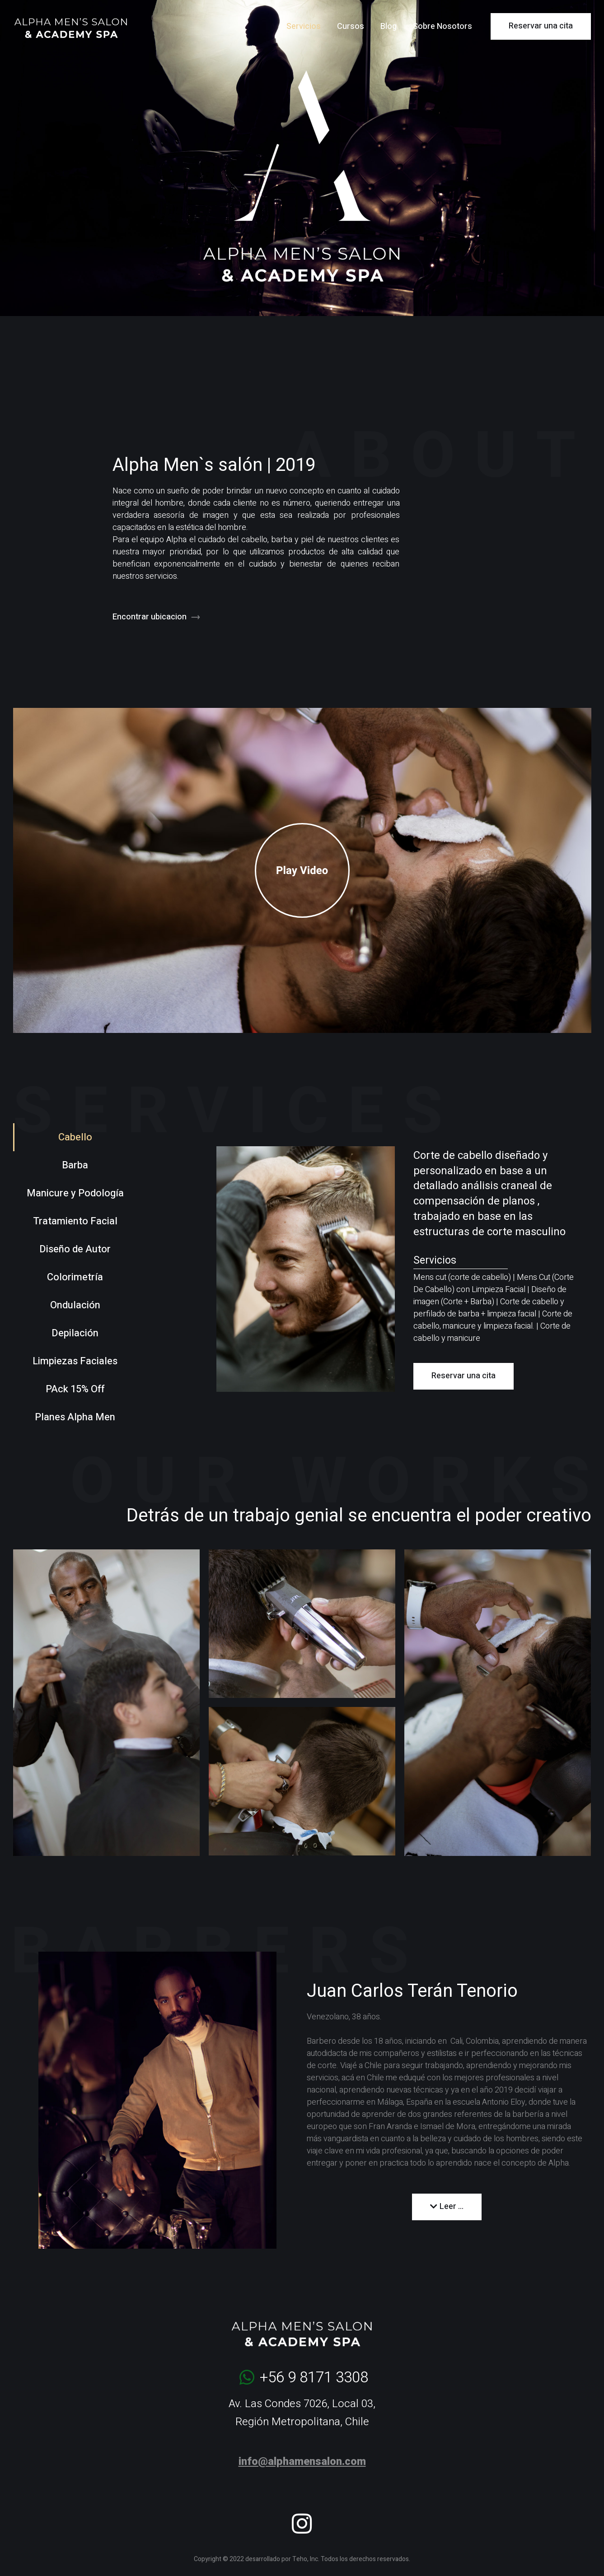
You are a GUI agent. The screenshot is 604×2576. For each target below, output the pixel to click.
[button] (302, 870)
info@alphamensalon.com (302, 2461)
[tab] (71, 1137)
